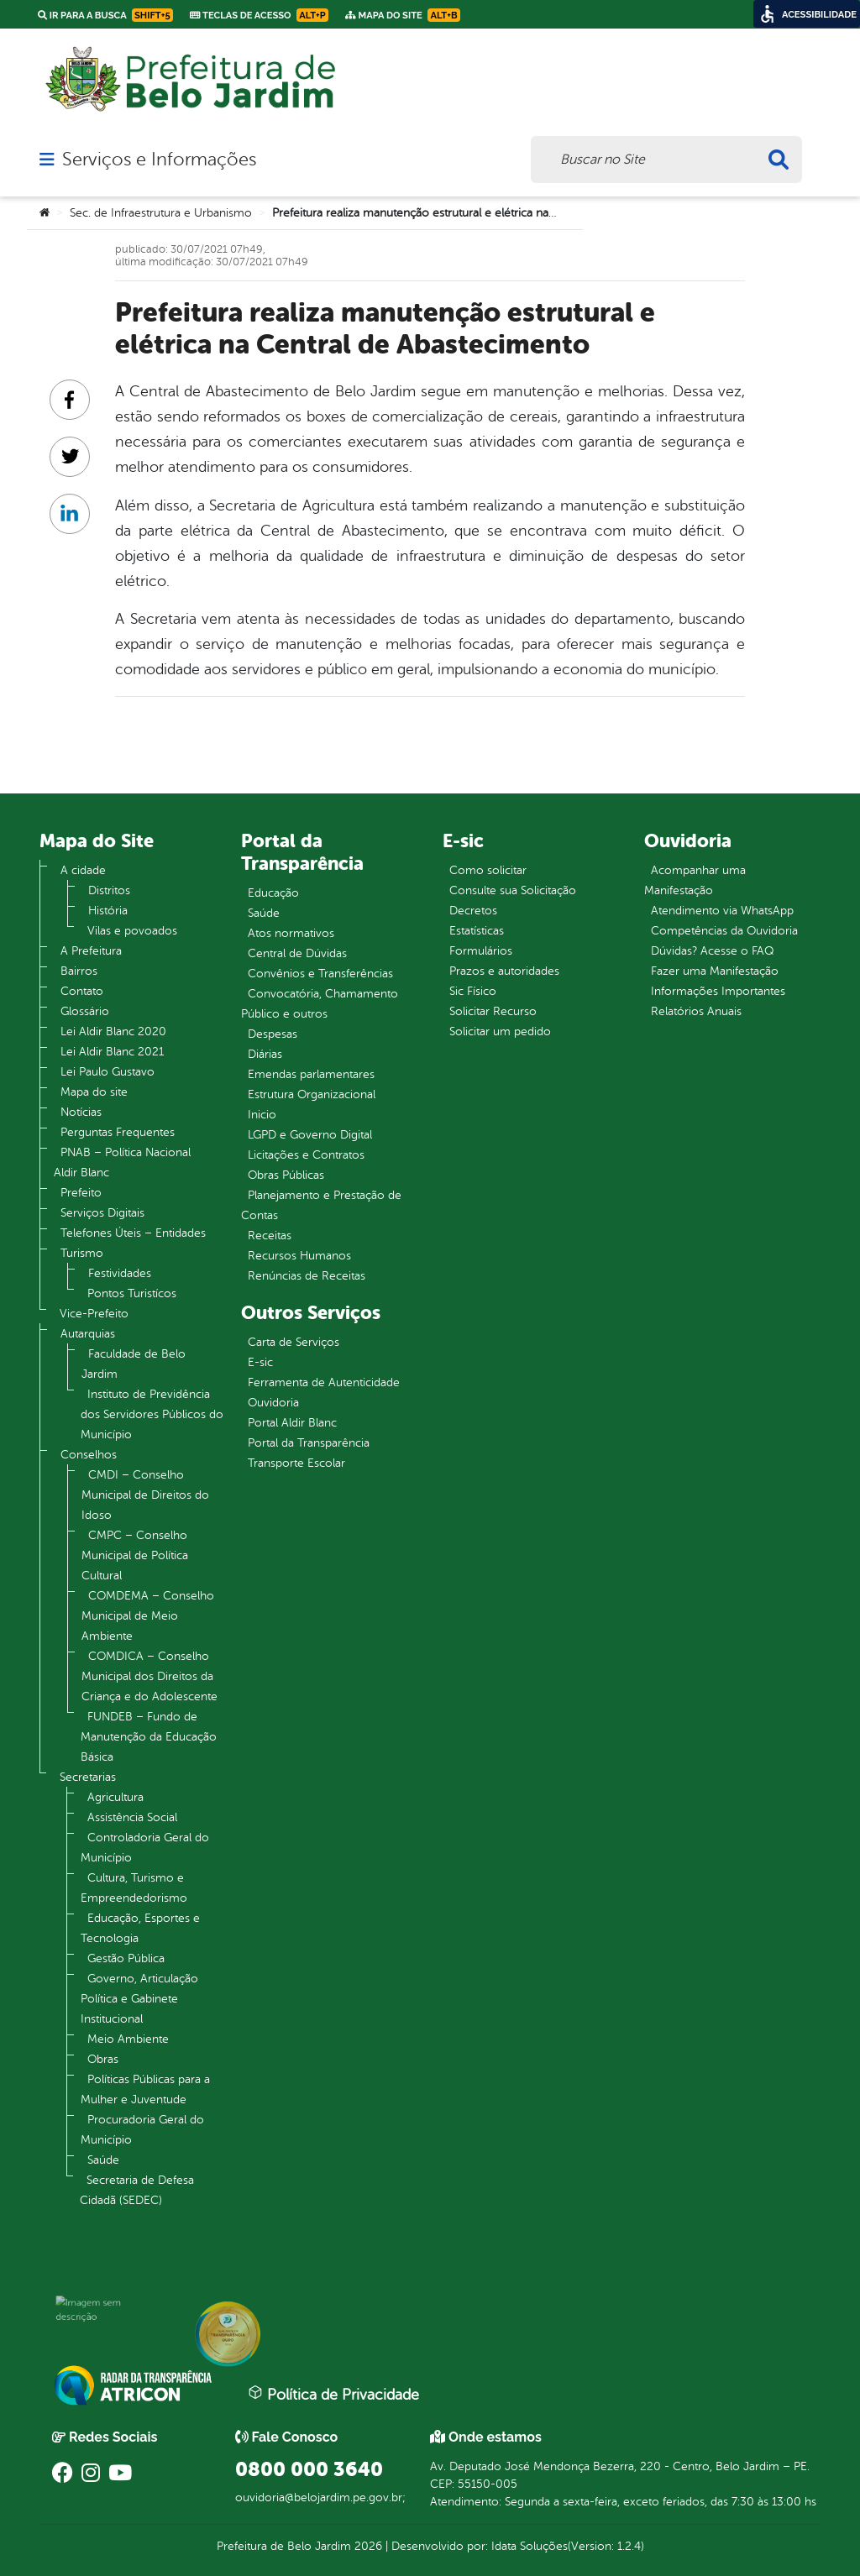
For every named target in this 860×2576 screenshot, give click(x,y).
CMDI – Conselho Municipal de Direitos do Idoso (145, 1495)
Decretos (473, 910)
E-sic (260, 1362)
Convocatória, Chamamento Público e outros (319, 1003)
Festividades (119, 1273)
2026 (366, 2546)
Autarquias (87, 1333)
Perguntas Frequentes (117, 1132)
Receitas (269, 1235)
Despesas (272, 1034)
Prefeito (81, 1192)
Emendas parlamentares (311, 1074)
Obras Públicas (286, 1175)
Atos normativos (291, 933)
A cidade (83, 870)
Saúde (103, 2160)
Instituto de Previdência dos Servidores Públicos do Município (152, 1414)
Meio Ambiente (128, 2039)
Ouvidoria (273, 1402)
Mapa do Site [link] (402, 15)
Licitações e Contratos (306, 1155)
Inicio (262, 1114)
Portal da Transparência (309, 1443)
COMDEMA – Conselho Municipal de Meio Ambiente (147, 1615)
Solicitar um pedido (500, 1031)
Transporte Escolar (296, 1463)
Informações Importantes (718, 991)
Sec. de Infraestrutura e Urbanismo (161, 213)
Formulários (480, 951)
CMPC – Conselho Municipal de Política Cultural (134, 1555)
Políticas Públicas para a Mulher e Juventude (145, 2089)
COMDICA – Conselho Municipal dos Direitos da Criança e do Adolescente (149, 1676)
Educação (273, 893)
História (108, 910)
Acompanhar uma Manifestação (695, 880)
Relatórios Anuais (696, 1011)
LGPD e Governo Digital (310, 1134)
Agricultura (115, 1797)
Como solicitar (488, 870)
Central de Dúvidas (297, 953)
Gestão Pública (126, 1958)
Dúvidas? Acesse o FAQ (712, 951)
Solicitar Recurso (493, 1011)
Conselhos (88, 1454)
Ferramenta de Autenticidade (324, 1382)
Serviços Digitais (102, 1213)
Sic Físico (472, 991)
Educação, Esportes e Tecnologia (140, 1928)
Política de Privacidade (333, 2394)
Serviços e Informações (159, 159)
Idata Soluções (529, 2546)
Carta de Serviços (293, 1342)
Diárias (265, 1054)
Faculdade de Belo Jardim (133, 1364)
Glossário (84, 1011)
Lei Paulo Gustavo (107, 1071)
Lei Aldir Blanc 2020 (113, 1031)
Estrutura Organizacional (311, 1094)
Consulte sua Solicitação (512, 890)
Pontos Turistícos (131, 1293)
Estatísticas (476, 930)
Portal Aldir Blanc (292, 1422)
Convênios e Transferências (320, 973)
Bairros (78, 971)
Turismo (81, 1253)
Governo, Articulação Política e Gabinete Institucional (139, 1998)
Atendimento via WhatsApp (722, 910)
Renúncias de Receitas (306, 1276)
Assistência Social (132, 1817)
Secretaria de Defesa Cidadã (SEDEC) (137, 2190)
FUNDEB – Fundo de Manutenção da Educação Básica (149, 1736)
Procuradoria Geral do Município (142, 2129)
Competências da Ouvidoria (724, 930)
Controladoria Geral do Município (145, 1847)
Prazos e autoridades (504, 971)
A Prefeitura (91, 951)
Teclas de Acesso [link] (259, 15)
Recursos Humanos (299, 1255)
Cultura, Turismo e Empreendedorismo (134, 1888)
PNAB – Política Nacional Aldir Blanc (122, 1162)
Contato (81, 991)
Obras (102, 2059)
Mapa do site (94, 1092)
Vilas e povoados (132, 930)
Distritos (109, 890)
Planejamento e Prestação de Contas (321, 1205)
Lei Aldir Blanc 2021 (112, 1051)
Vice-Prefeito (94, 1313)
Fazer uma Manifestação (715, 971)
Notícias (81, 1112)
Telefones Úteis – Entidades (133, 1233)
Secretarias (88, 1777)
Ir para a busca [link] (105, 15)
